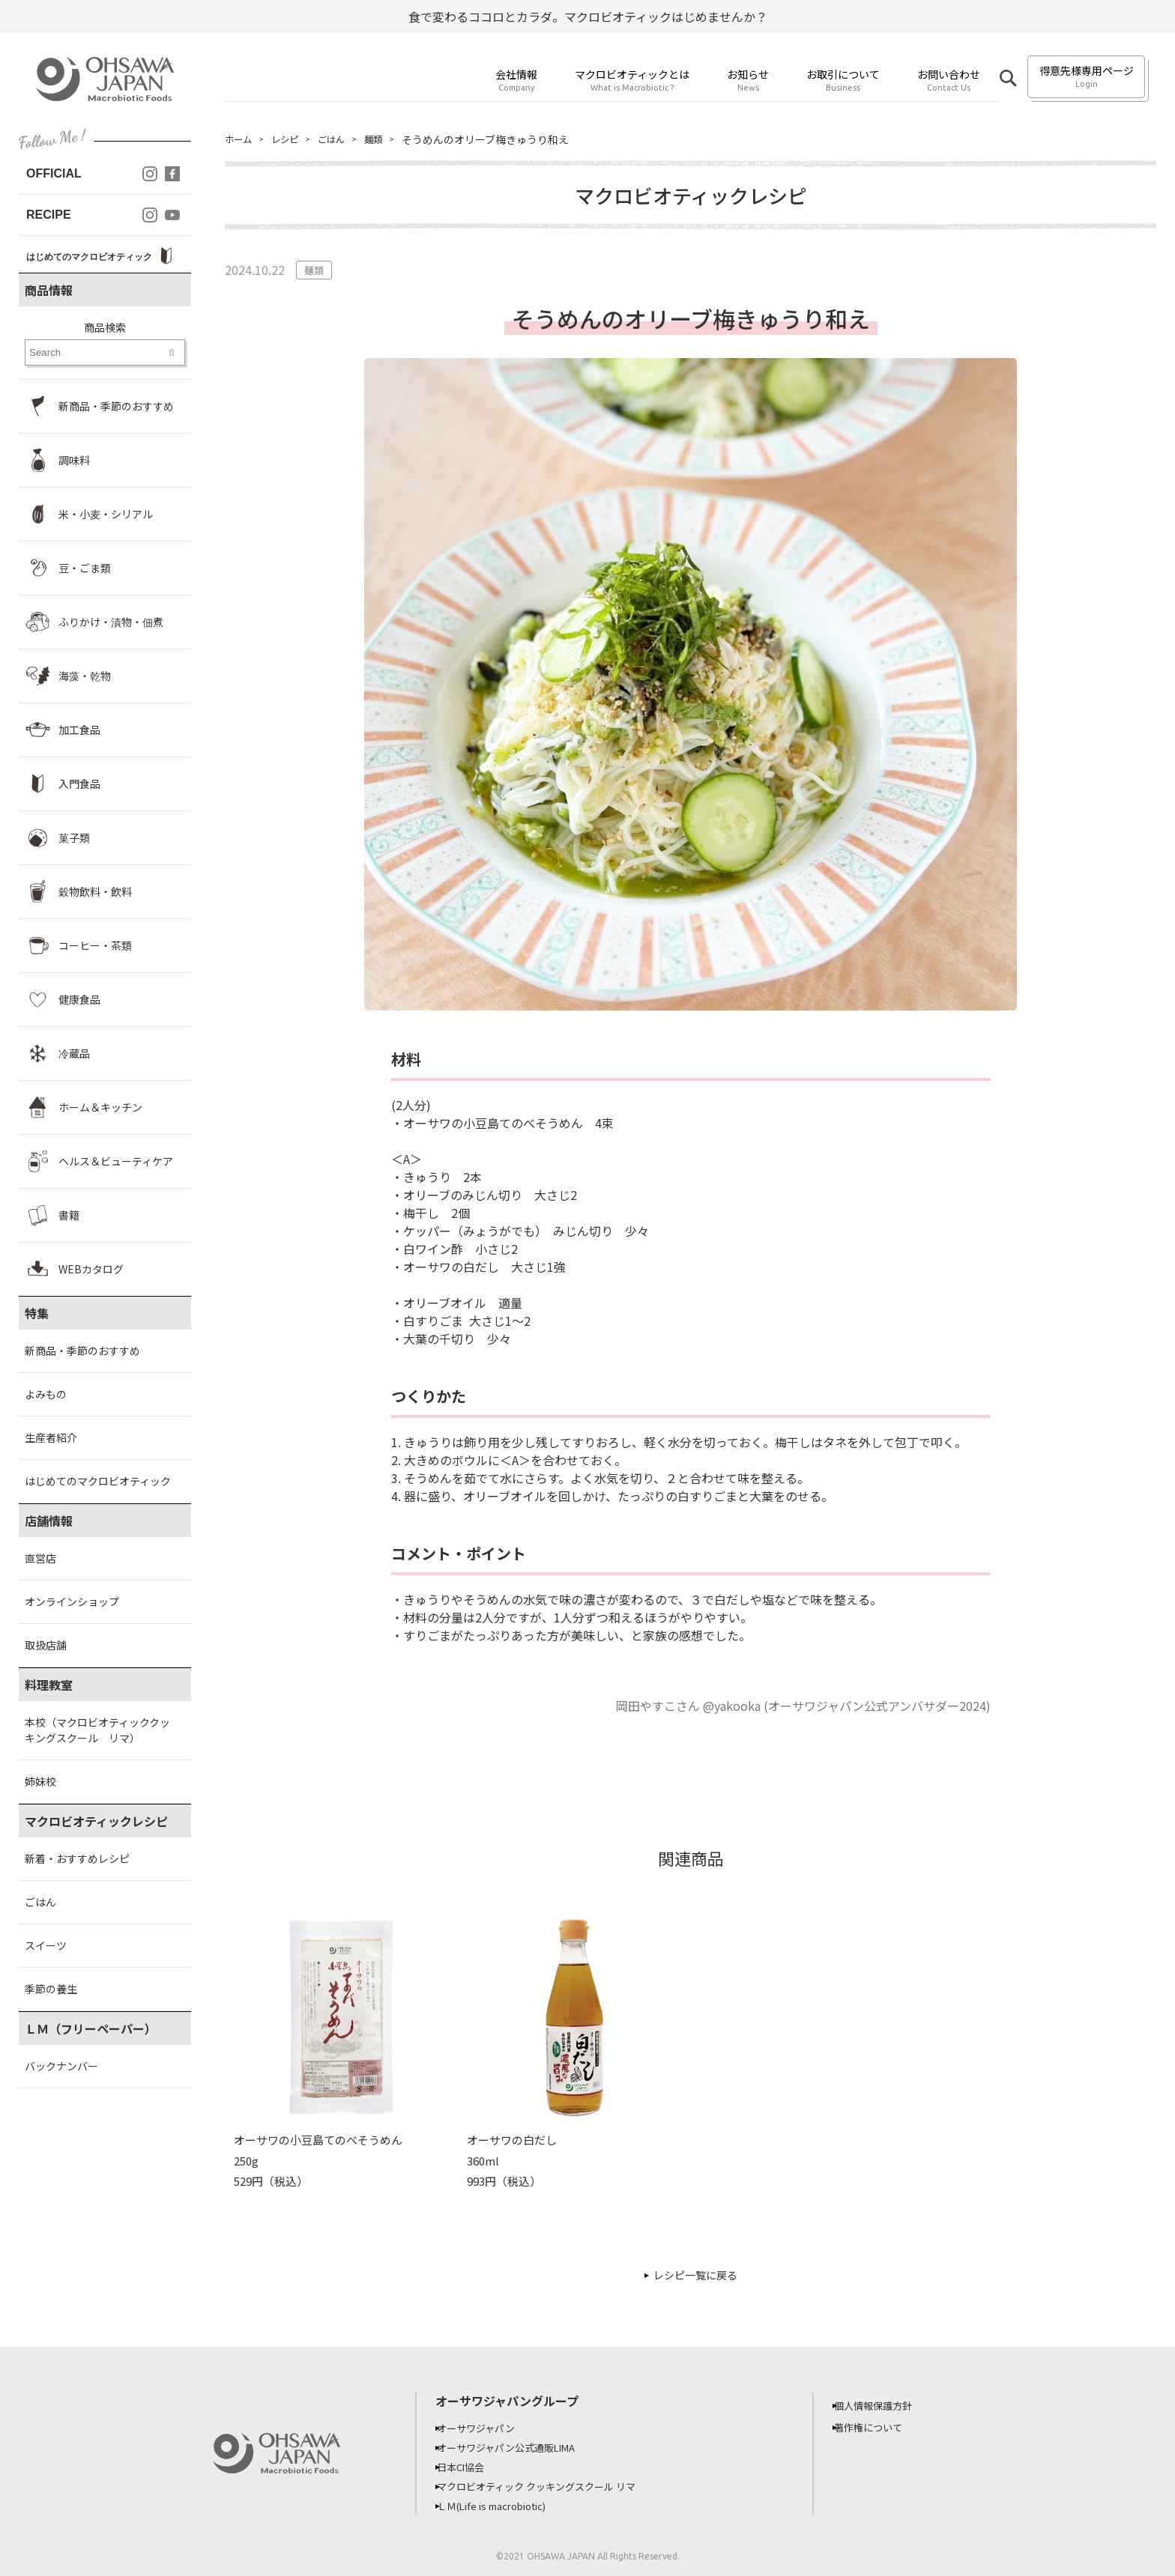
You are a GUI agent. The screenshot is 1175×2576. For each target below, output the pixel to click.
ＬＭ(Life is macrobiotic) (505, 2505)
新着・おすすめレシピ (77, 1858)
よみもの (46, 1394)
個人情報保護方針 (883, 2405)
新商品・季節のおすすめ (82, 1350)
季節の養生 (51, 1988)
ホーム (240, 139)
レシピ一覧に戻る (695, 2274)
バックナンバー (61, 2065)
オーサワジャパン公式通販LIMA (519, 2447)
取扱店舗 (46, 1644)
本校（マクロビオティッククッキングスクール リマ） (97, 1730)
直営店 (40, 1558)
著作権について (878, 2426)
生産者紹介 (51, 1437)
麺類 (388, 139)
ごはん (40, 1901)
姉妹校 (40, 1781)
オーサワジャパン (486, 2427)
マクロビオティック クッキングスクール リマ (551, 2486)
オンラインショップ (72, 1601)
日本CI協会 (470, 2466)
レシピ (291, 139)
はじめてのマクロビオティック (98, 1480)
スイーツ (46, 1945)
